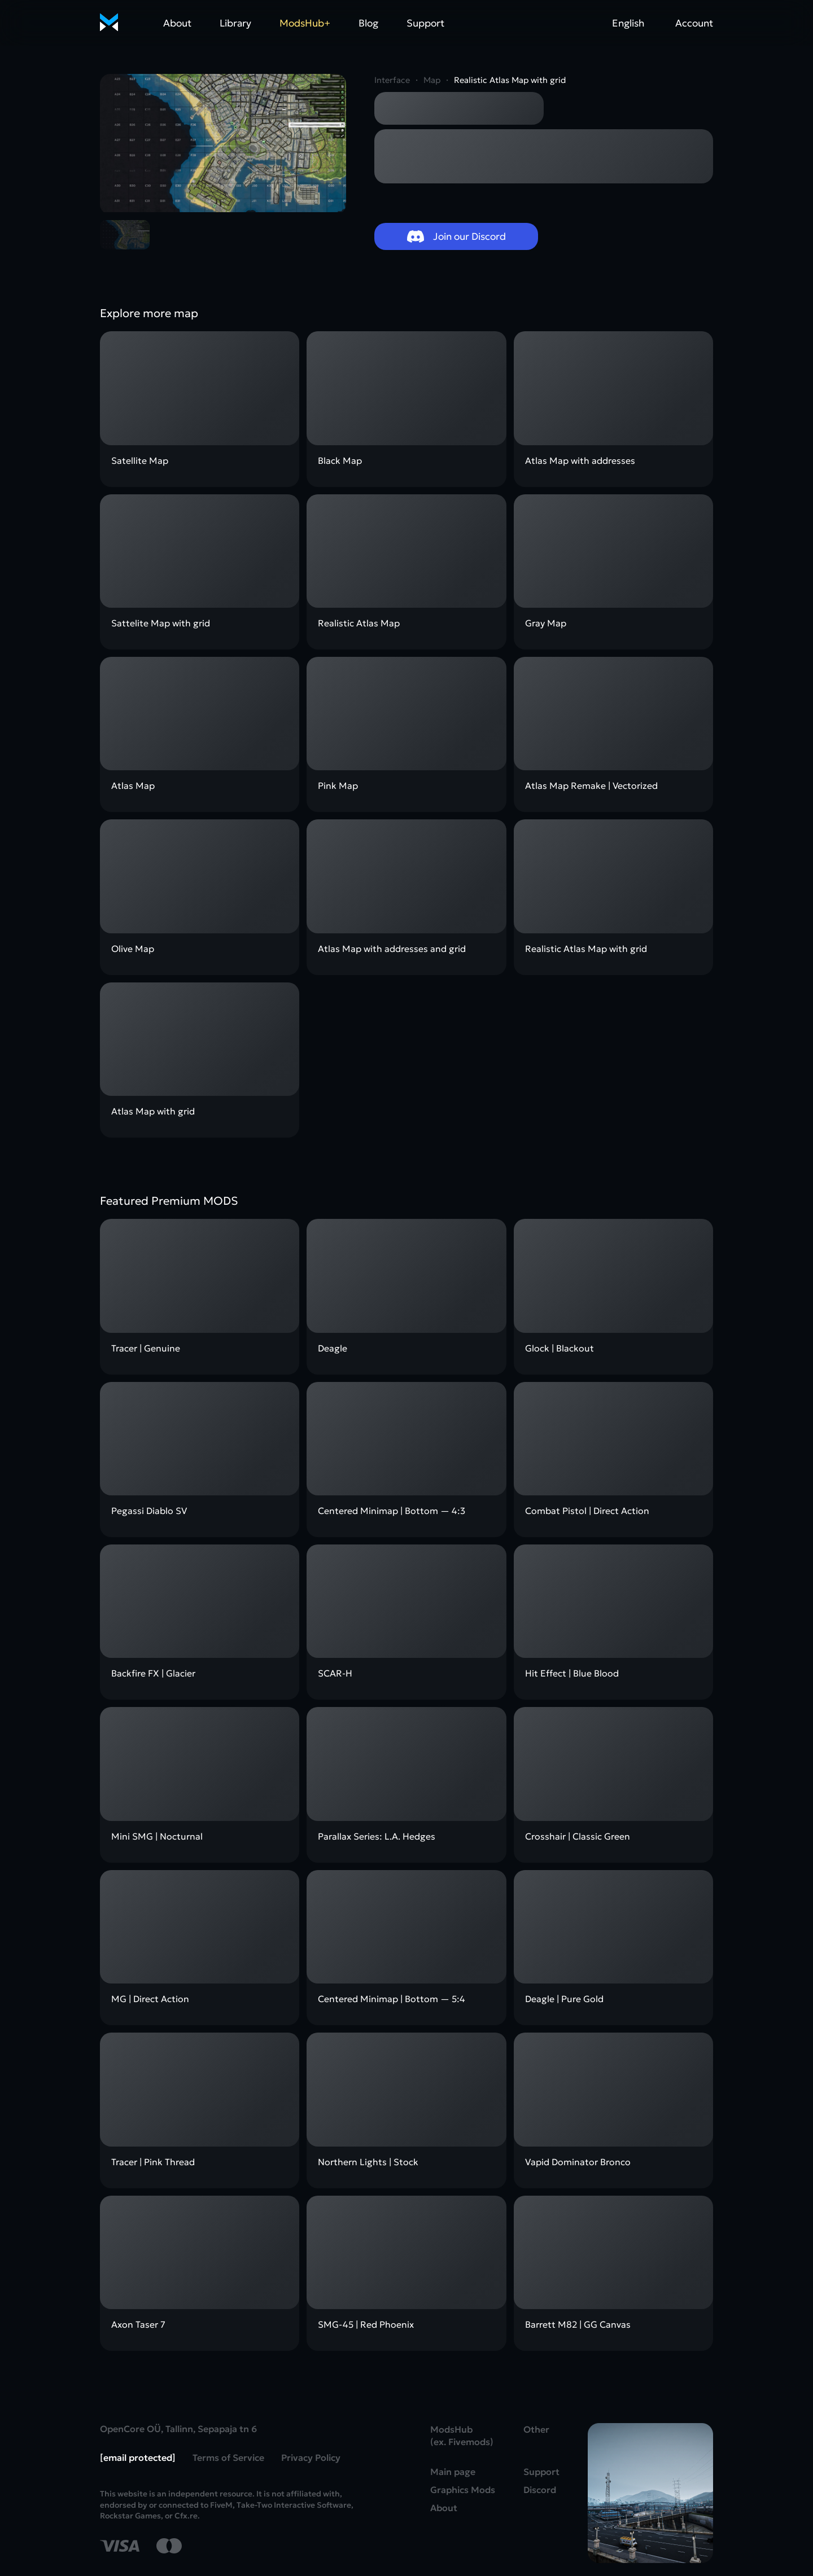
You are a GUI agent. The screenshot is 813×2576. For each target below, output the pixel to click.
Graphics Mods (462, 2489)
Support (425, 23)
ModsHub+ (304, 23)
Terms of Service (228, 2457)
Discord (539, 2489)
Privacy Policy (310, 2457)
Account (694, 23)
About (177, 23)
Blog (368, 23)
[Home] (109, 23)
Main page (452, 2471)
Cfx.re (186, 2516)
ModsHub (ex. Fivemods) (461, 2435)
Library (235, 23)
